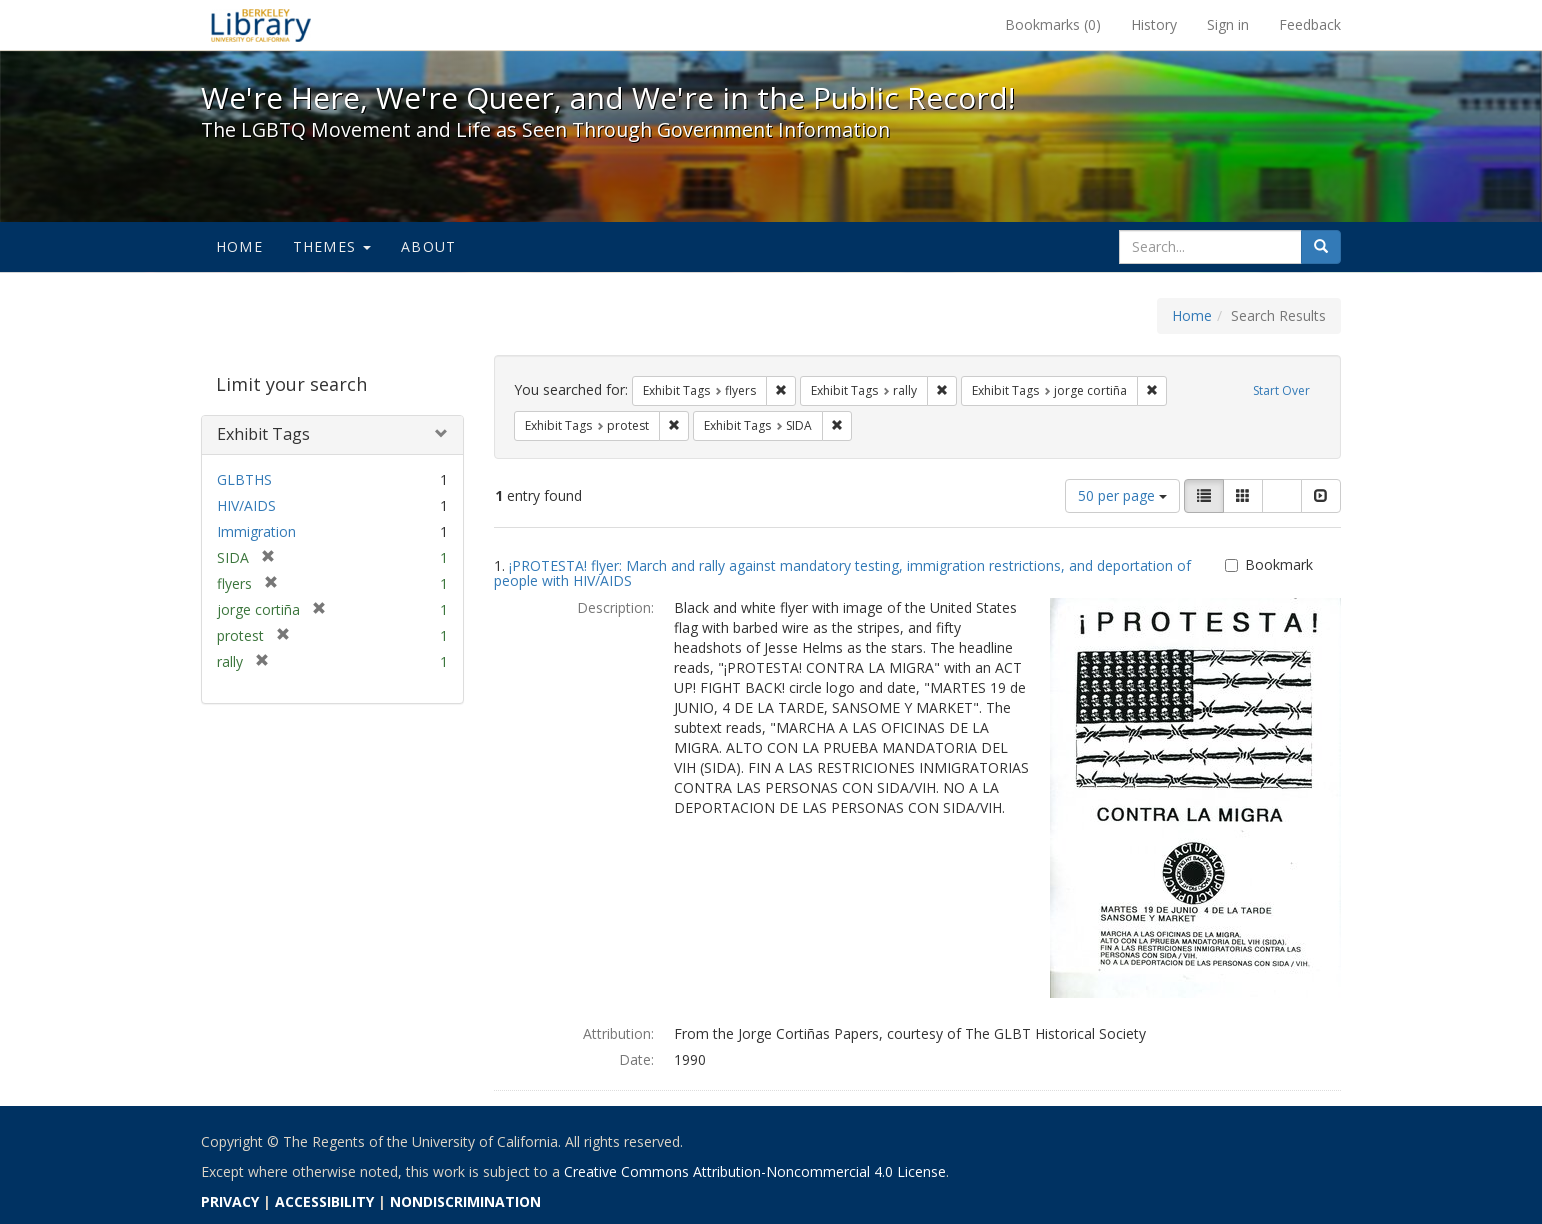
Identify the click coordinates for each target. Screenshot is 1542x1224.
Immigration (256, 531)
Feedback (1310, 24)
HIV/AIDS (246, 505)
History (1154, 24)
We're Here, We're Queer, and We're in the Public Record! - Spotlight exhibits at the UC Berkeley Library (261, 25)
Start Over (1281, 390)
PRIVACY (230, 1201)
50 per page (1122, 495)
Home (239, 246)
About (428, 246)
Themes (332, 246)
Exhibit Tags (263, 434)
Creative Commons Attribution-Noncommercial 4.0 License (755, 1171)
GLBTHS (244, 479)
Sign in (1228, 24)
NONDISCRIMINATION (465, 1201)
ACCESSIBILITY (324, 1201)
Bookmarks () (1053, 24)
